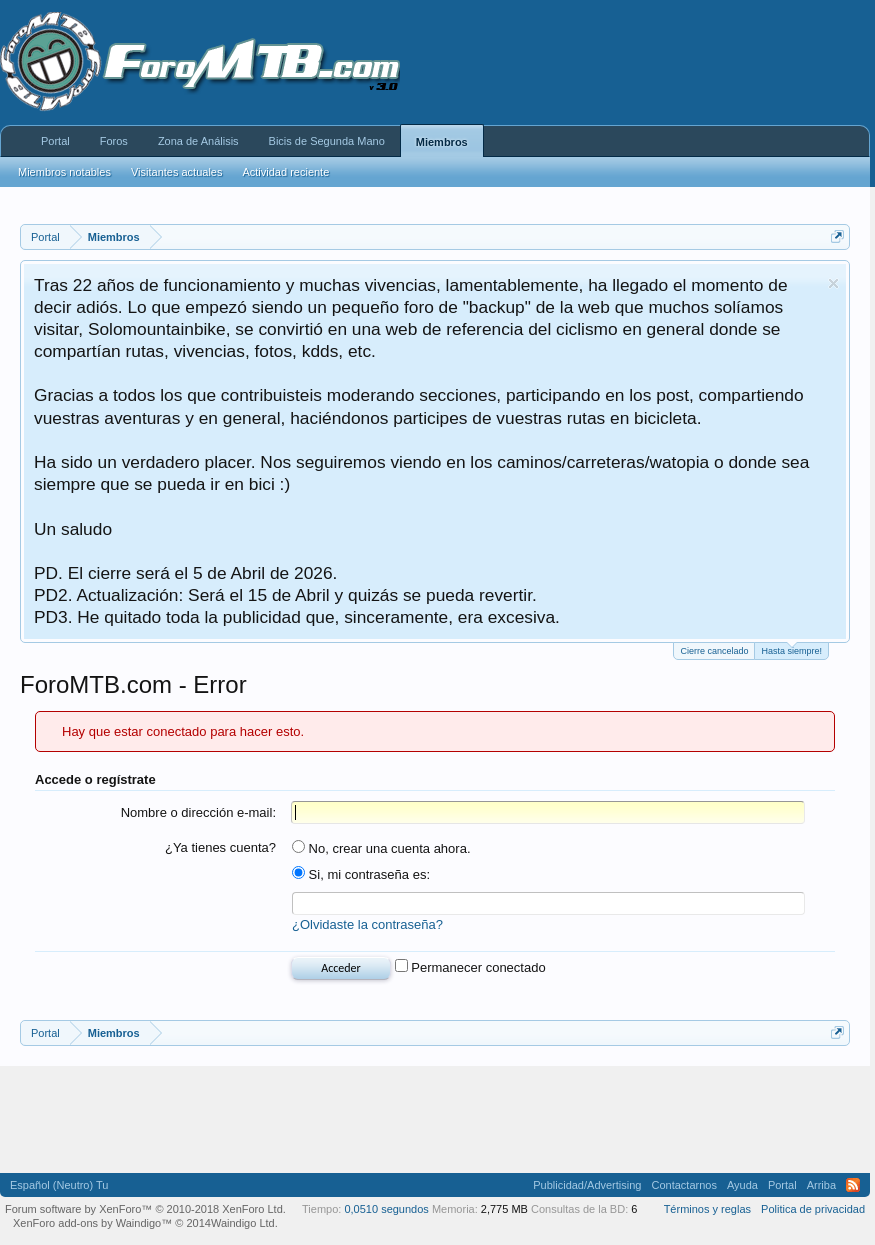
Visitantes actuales (177, 172)
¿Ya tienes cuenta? (220, 847)
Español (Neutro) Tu (59, 1185)
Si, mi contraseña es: (361, 874)
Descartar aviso (833, 283)
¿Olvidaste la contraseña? (367, 924)
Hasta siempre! (791, 649)
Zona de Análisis (198, 141)
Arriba (821, 1185)
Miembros (442, 142)
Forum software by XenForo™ (145, 1209)
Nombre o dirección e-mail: (198, 812)
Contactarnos (683, 1185)
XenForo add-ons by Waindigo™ (92, 1223)
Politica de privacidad (813, 1209)
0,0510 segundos (386, 1209)
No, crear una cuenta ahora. (381, 848)
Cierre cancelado (714, 651)
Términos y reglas (707, 1209)
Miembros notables (64, 172)
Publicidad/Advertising (587, 1185)
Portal (55, 141)
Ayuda (742, 1185)
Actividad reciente (285, 172)
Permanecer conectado (470, 967)
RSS (853, 1185)
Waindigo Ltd (243, 1223)
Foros (114, 141)
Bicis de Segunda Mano (327, 141)
